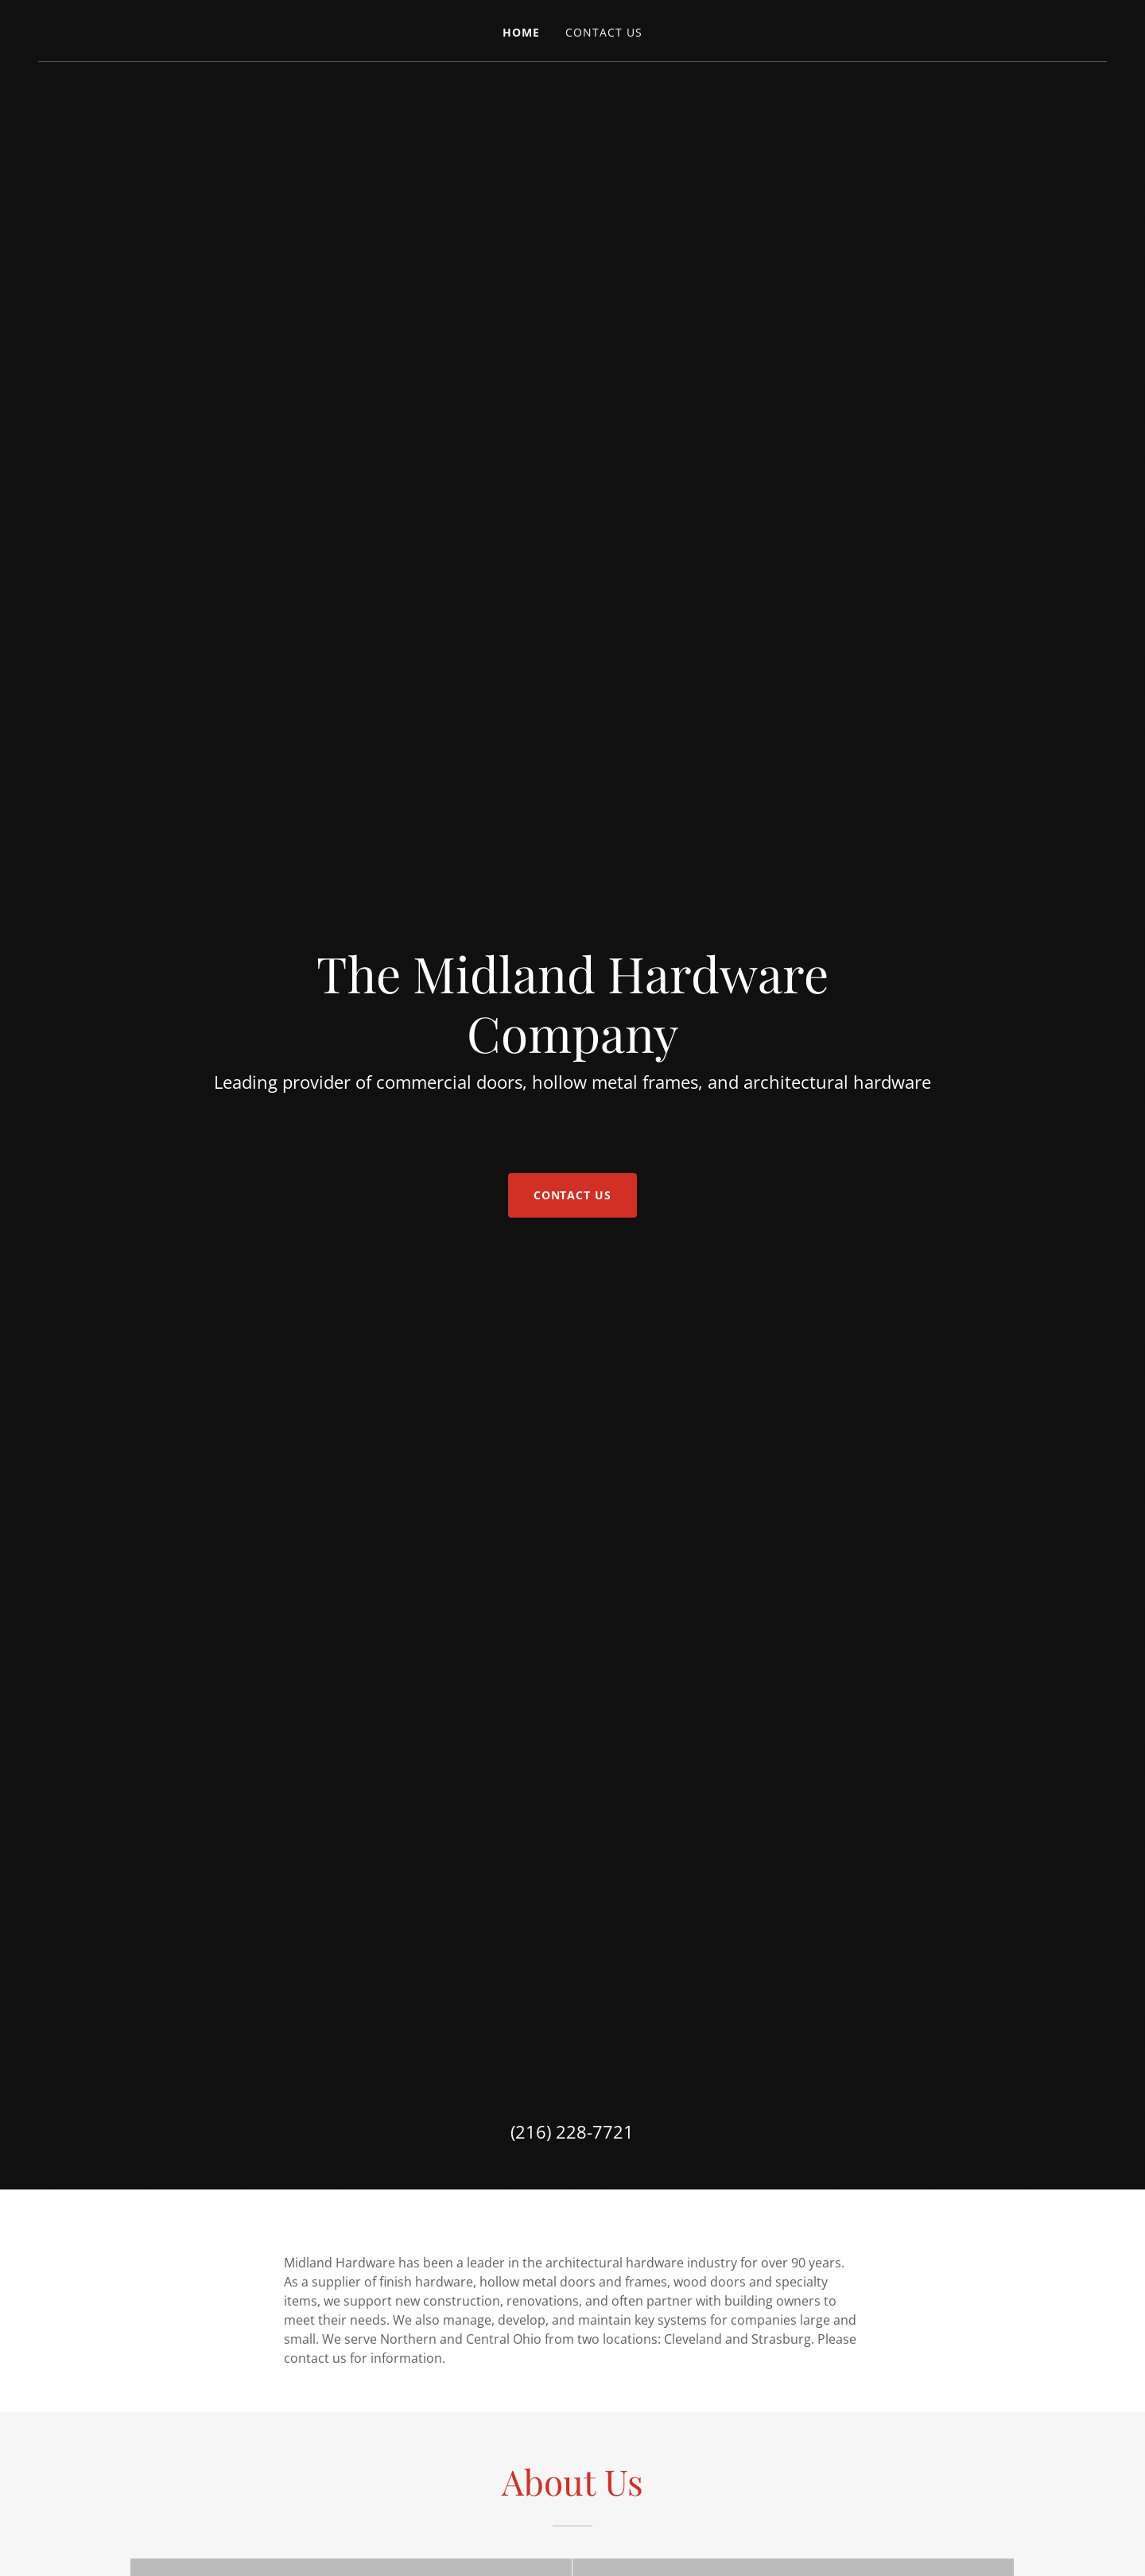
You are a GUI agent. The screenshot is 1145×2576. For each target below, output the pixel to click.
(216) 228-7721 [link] (572, 2131)
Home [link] (521, 32)
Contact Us (573, 1195)
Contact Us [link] (603, 32)
